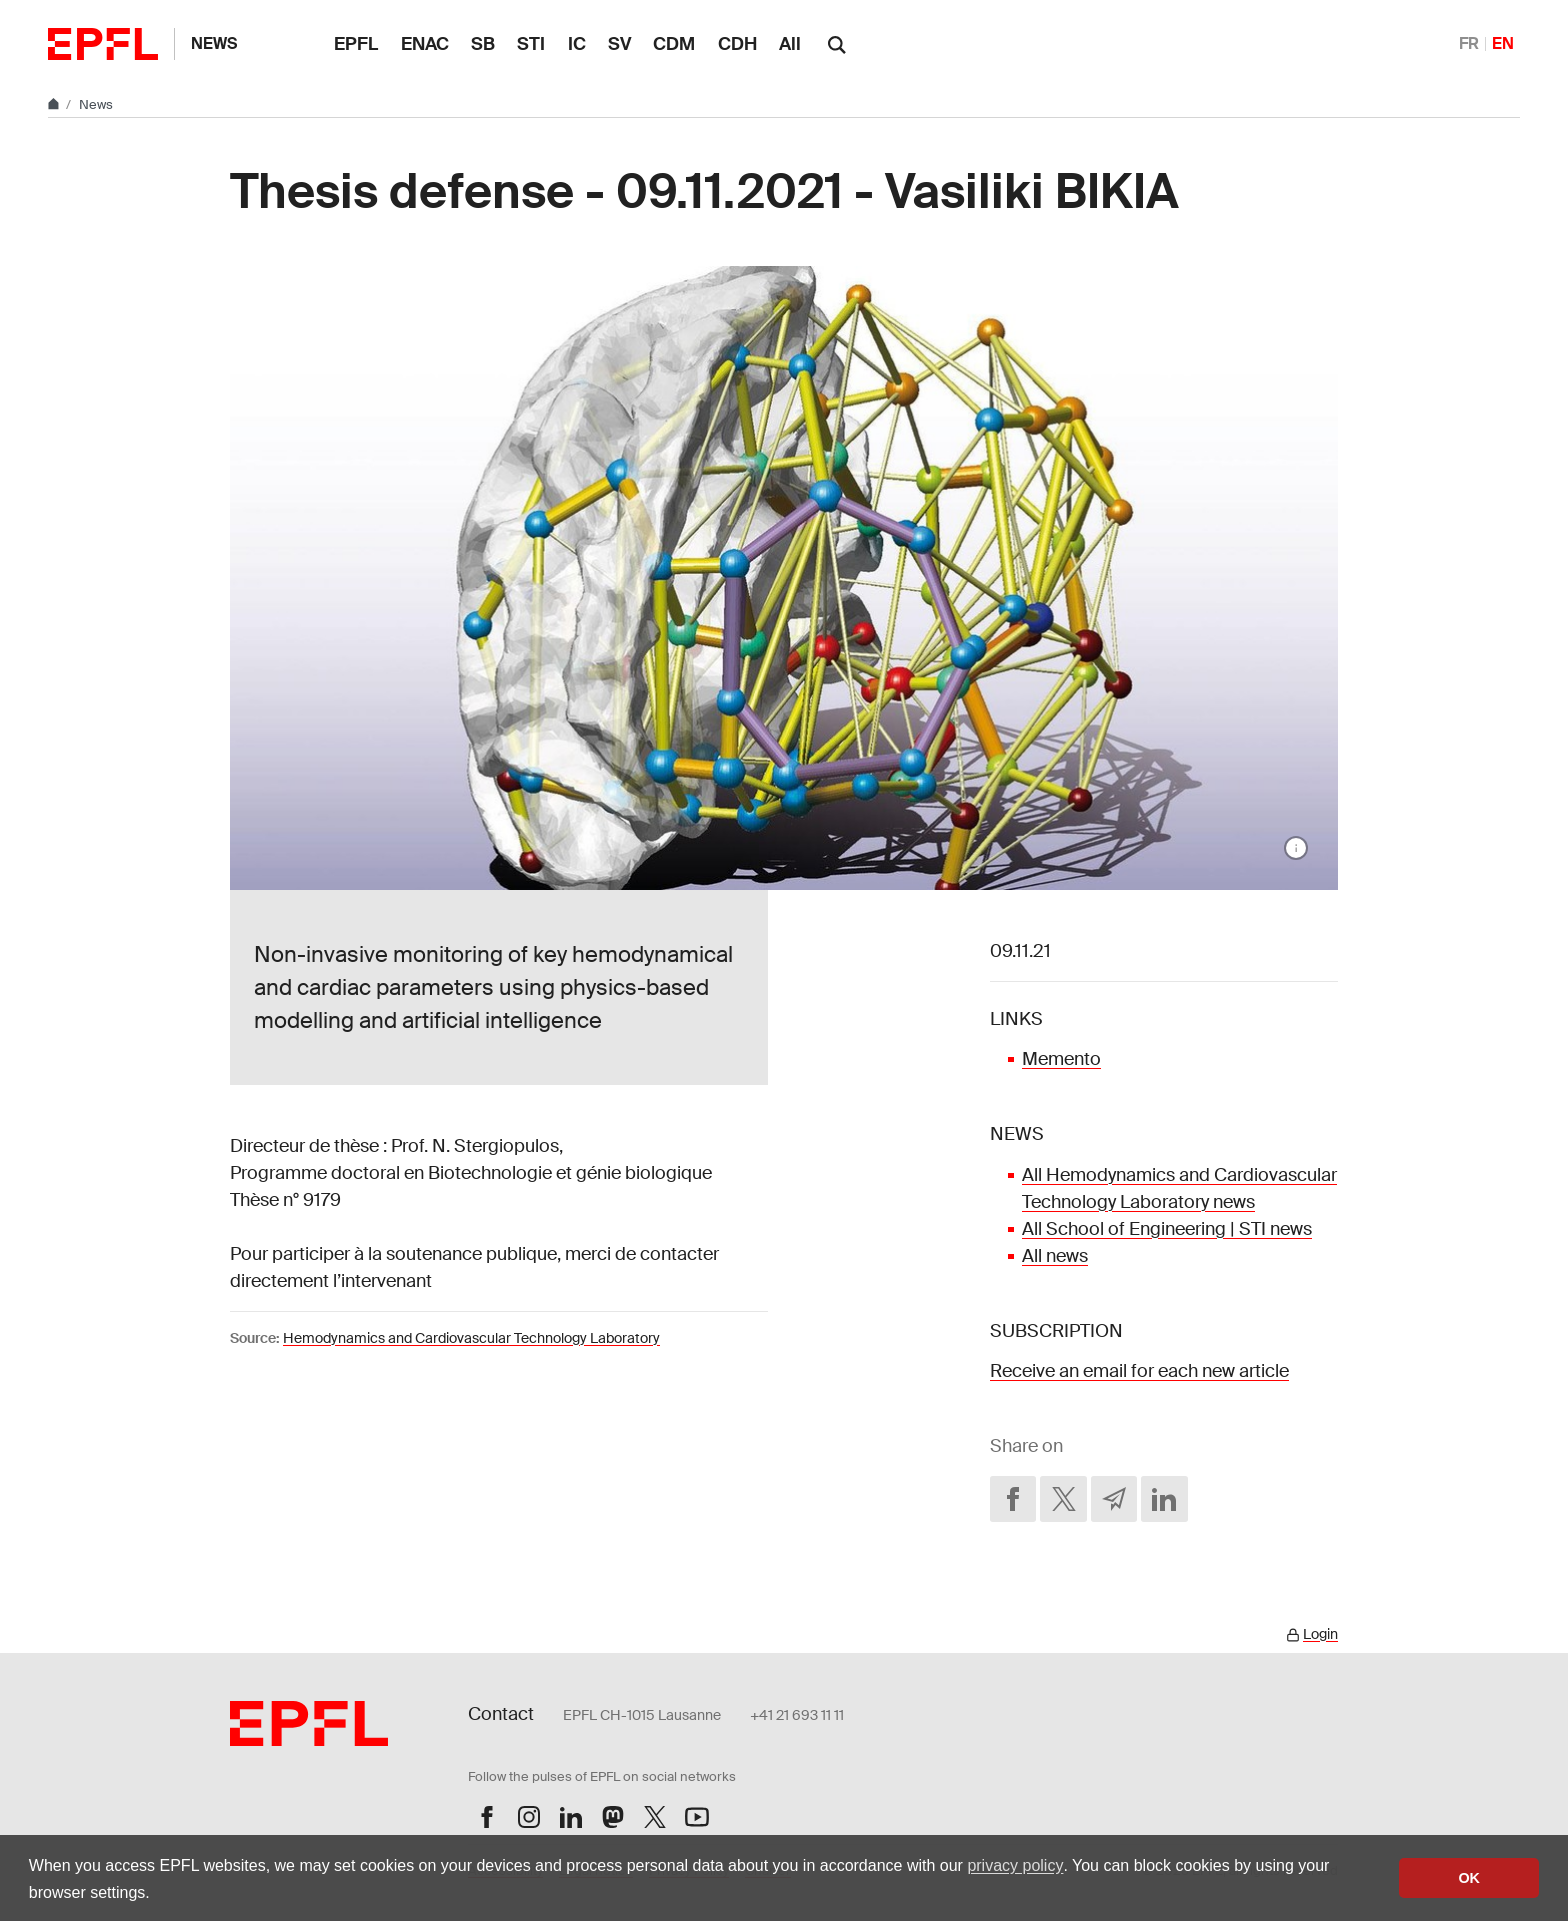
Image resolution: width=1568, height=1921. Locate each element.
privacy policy (1015, 1865)
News (214, 43)
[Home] (55, 104)
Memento (1061, 1059)
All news (1055, 1256)
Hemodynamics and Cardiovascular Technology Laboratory (471, 1338)
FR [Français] (1469, 43)
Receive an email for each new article (1139, 1371)
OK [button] (1469, 1878)
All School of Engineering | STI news (1167, 1229)
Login (1320, 1634)
